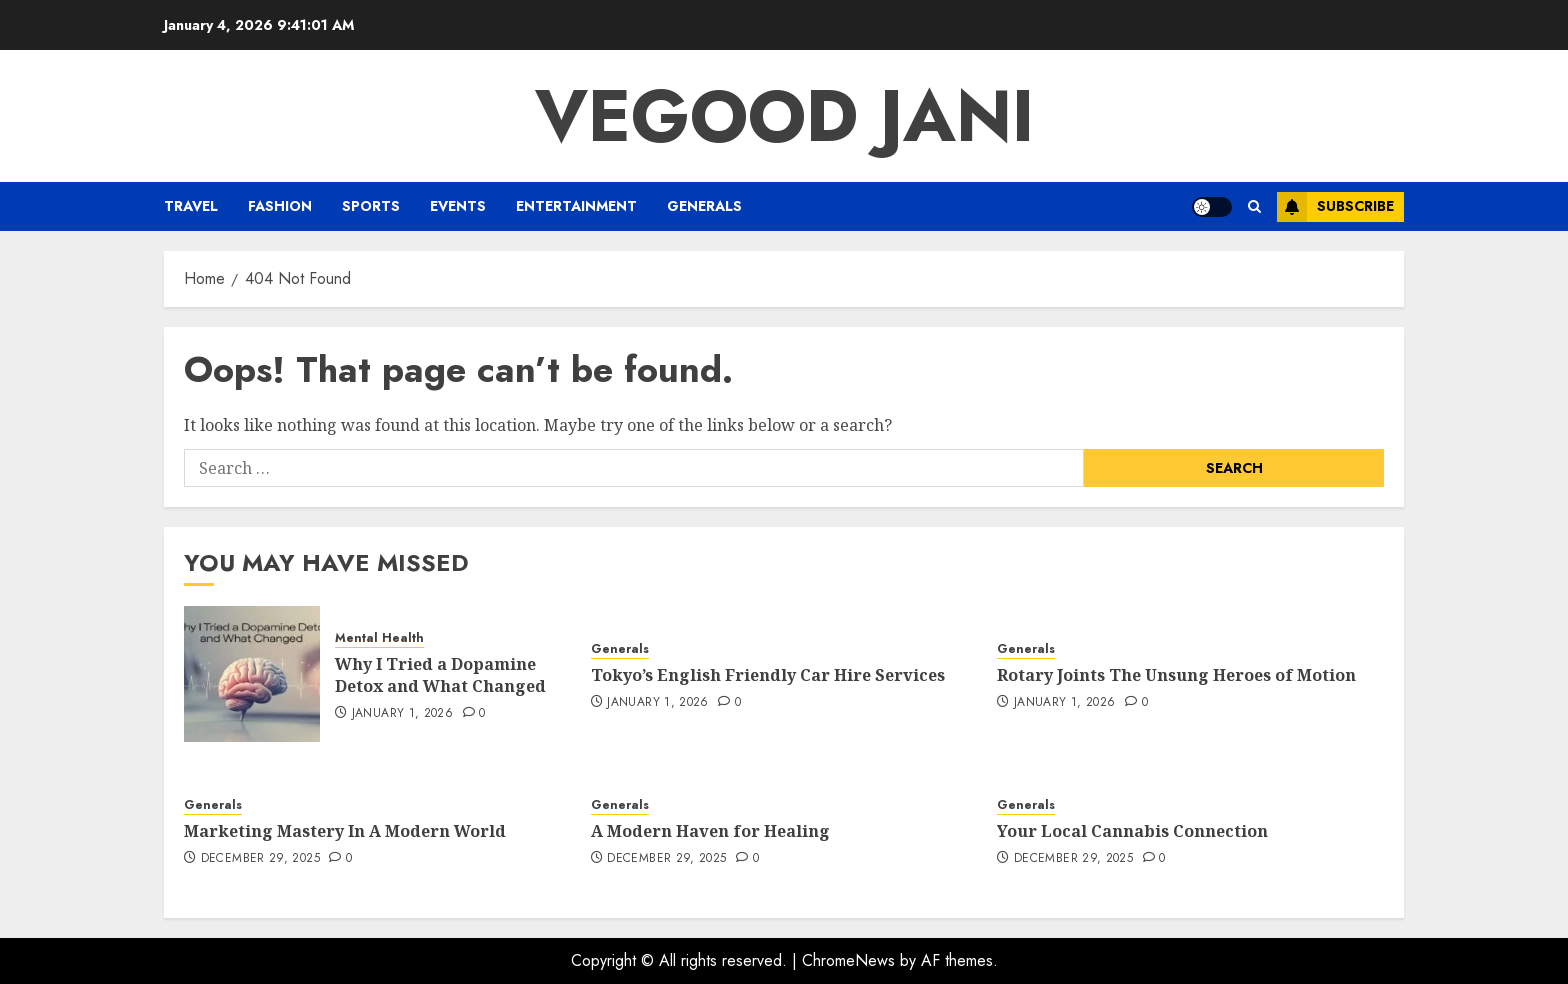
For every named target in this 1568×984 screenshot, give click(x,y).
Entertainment (576, 206)
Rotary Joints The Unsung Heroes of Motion (1176, 675)
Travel (191, 206)
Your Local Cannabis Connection (1132, 831)
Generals (704, 206)
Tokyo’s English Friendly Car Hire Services (768, 675)
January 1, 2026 (402, 714)
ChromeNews (848, 960)
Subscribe (1335, 207)
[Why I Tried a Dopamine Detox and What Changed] (252, 674)
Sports (371, 206)
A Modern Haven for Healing (710, 831)
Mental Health (379, 638)
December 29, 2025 (260, 859)
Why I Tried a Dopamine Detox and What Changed (440, 675)
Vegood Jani (784, 116)
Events (458, 206)
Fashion (280, 206)
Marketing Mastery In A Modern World (345, 831)
